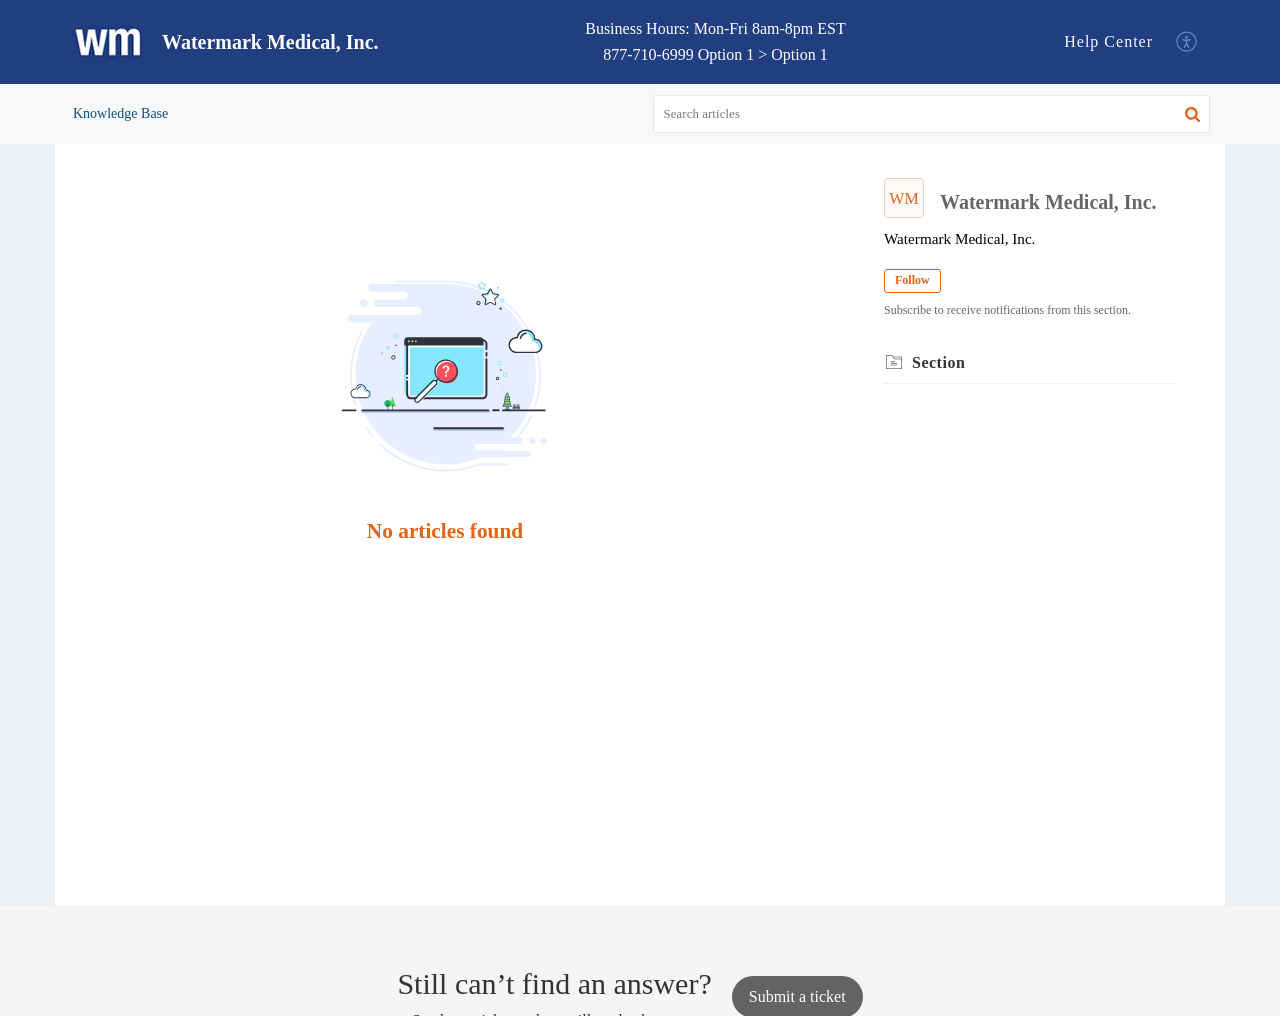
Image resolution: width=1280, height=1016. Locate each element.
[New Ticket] (797, 996)
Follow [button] (912, 280)
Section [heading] (938, 362)
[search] (932, 114)
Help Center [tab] (1108, 41)
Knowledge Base (120, 113)
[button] (1187, 42)
